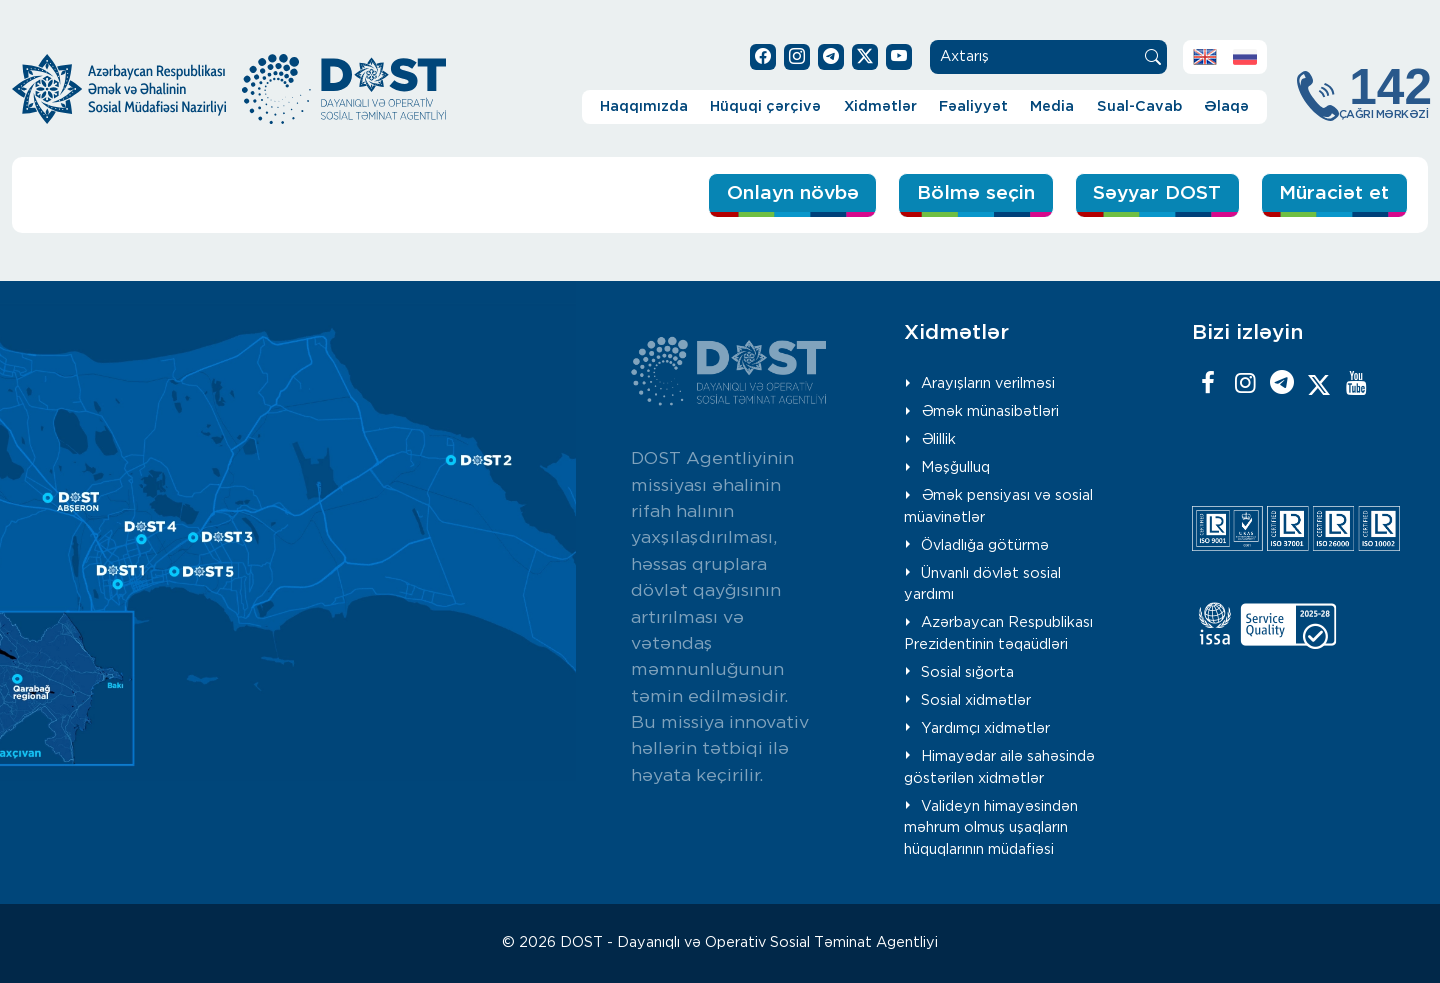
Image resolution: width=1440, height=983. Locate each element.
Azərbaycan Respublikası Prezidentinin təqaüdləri (998, 633)
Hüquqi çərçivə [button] (765, 106)
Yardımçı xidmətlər (985, 728)
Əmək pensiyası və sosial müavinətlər (998, 506)
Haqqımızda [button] (644, 106)
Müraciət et (1334, 193)
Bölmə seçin (976, 193)
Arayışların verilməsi (988, 383)
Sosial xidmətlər (976, 700)
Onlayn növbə (793, 193)
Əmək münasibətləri (990, 411)
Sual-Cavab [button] (1139, 106)
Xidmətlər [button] (880, 106)
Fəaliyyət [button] (973, 106)
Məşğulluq (955, 467)
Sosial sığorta (967, 672)
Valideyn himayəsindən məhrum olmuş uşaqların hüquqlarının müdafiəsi (991, 828)
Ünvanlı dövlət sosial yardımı (982, 584)
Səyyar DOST (1157, 193)
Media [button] (1052, 106)
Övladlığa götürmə (985, 545)
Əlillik (938, 439)
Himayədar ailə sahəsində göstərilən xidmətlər (999, 767)
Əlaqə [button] (1226, 106)
